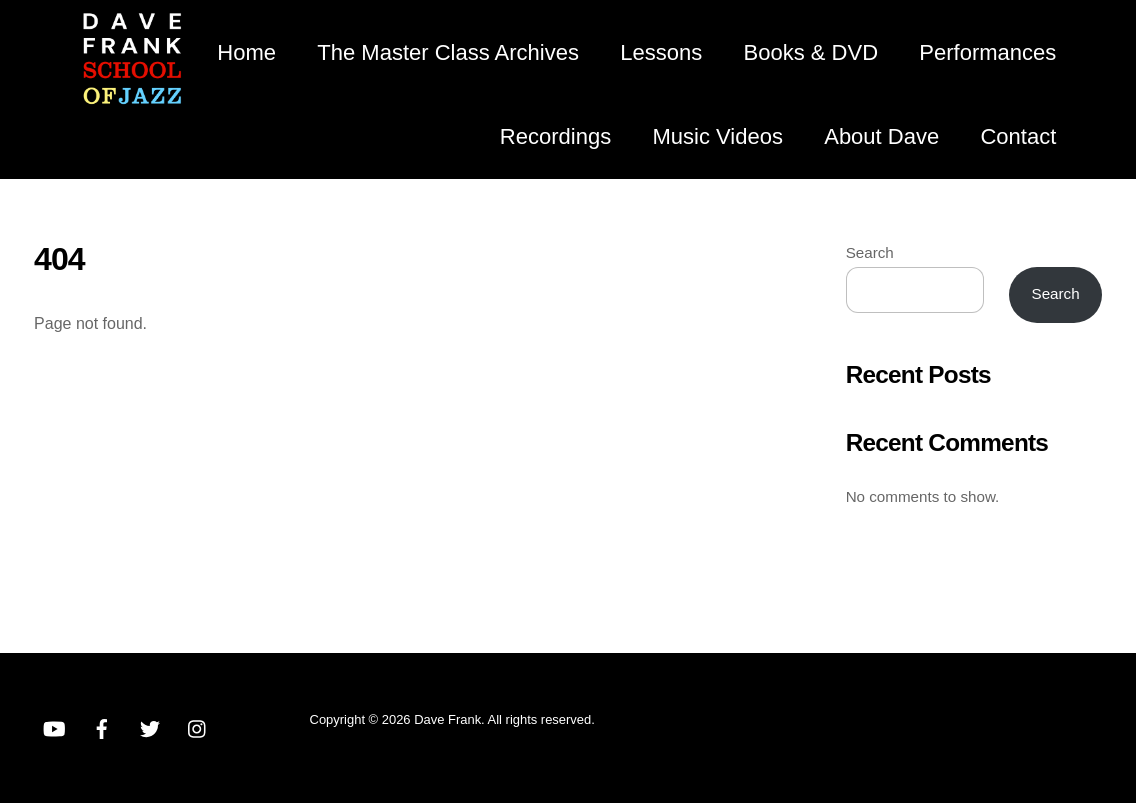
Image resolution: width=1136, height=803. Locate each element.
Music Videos (717, 136)
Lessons (661, 52)
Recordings (555, 136)
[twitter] (150, 727)
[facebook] (102, 727)
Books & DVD (811, 52)
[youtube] (54, 727)
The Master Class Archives (448, 52)
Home (246, 52)
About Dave (881, 136)
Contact (1018, 136)
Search (870, 252)
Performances (987, 52)
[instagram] (198, 727)
